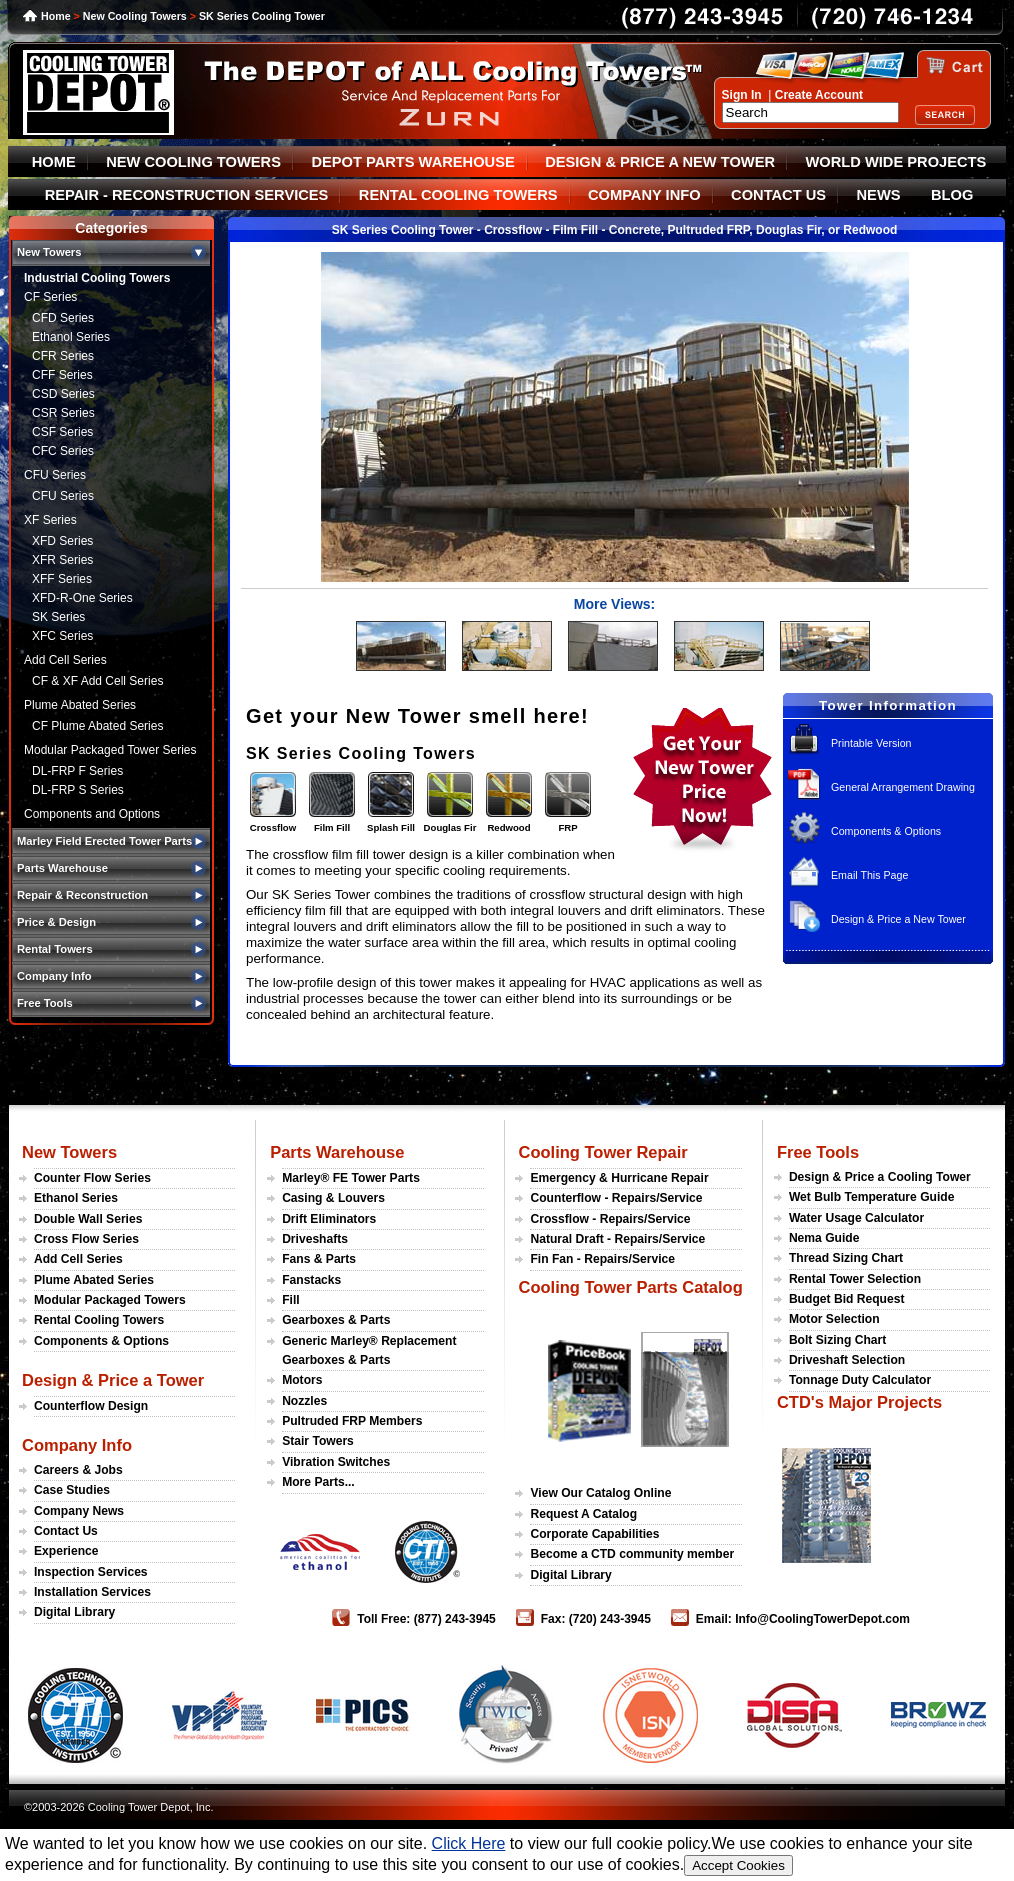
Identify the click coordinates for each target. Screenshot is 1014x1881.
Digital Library (74, 1612)
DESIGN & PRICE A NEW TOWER (660, 162)
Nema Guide (824, 1238)
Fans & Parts (319, 1259)
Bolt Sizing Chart (837, 1340)
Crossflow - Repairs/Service (610, 1219)
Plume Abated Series (80, 705)
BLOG (952, 195)
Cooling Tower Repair (602, 1152)
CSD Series (63, 394)
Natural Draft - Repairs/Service (617, 1239)
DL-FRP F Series (77, 771)
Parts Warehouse (337, 1152)
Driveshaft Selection (847, 1360)
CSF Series (62, 432)
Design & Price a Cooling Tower (880, 1177)
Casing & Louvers (333, 1198)
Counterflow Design (91, 1406)
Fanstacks (311, 1280)
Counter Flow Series (92, 1178)
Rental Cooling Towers (99, 1320)
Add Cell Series (65, 660)
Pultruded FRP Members (352, 1421)
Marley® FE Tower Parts (351, 1178)
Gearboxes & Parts (336, 1320)
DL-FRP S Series (78, 790)
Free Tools (818, 1152)
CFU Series (55, 475)
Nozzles (304, 1401)
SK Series (58, 617)
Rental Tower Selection (855, 1279)
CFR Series (63, 356)
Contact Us (66, 1531)
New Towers (69, 1152)
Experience (66, 1551)
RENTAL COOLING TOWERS (458, 195)
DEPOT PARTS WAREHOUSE (412, 162)
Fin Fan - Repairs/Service (602, 1259)
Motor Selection (834, 1319)
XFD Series (62, 541)
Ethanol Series (71, 337)
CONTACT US (778, 195)
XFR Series (62, 560)
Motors (302, 1380)
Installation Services (92, 1592)
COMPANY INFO (644, 195)
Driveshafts (315, 1239)
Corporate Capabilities (594, 1534)
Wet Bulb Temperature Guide (872, 1197)
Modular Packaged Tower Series (110, 750)
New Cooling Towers (135, 16)
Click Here (469, 1843)
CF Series (50, 297)
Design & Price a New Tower (898, 919)
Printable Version (871, 743)
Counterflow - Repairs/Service (616, 1198)
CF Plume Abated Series (97, 726)
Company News (79, 1511)
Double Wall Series (88, 1219)
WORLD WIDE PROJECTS (896, 162)
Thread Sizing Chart (846, 1258)
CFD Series (63, 318)
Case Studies (72, 1490)
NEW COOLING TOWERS (193, 162)
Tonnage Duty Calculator (860, 1380)
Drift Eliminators (329, 1219)
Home (56, 16)
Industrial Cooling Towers (97, 278)
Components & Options (886, 831)
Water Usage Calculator (856, 1218)
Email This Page (869, 875)
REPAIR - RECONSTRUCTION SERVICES (187, 195)
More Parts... (318, 1482)
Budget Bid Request (847, 1299)
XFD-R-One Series (82, 598)
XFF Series (62, 579)
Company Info (77, 1445)
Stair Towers (318, 1441)
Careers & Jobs (78, 1470)
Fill (290, 1300)
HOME (54, 162)
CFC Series (63, 451)
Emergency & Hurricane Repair (619, 1178)
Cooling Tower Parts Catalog (630, 1287)
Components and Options (92, 814)
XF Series (50, 520)
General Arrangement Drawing (903, 787)
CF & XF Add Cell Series (97, 681)
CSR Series (63, 413)
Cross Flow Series (86, 1239)
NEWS (879, 195)
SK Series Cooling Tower (262, 16)
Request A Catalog (583, 1514)
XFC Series (62, 636)
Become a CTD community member (632, 1554)
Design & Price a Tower (113, 1380)
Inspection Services (91, 1572)
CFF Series (62, 375)
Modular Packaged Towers (110, 1300)
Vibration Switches (336, 1462)
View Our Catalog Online (600, 1493)
